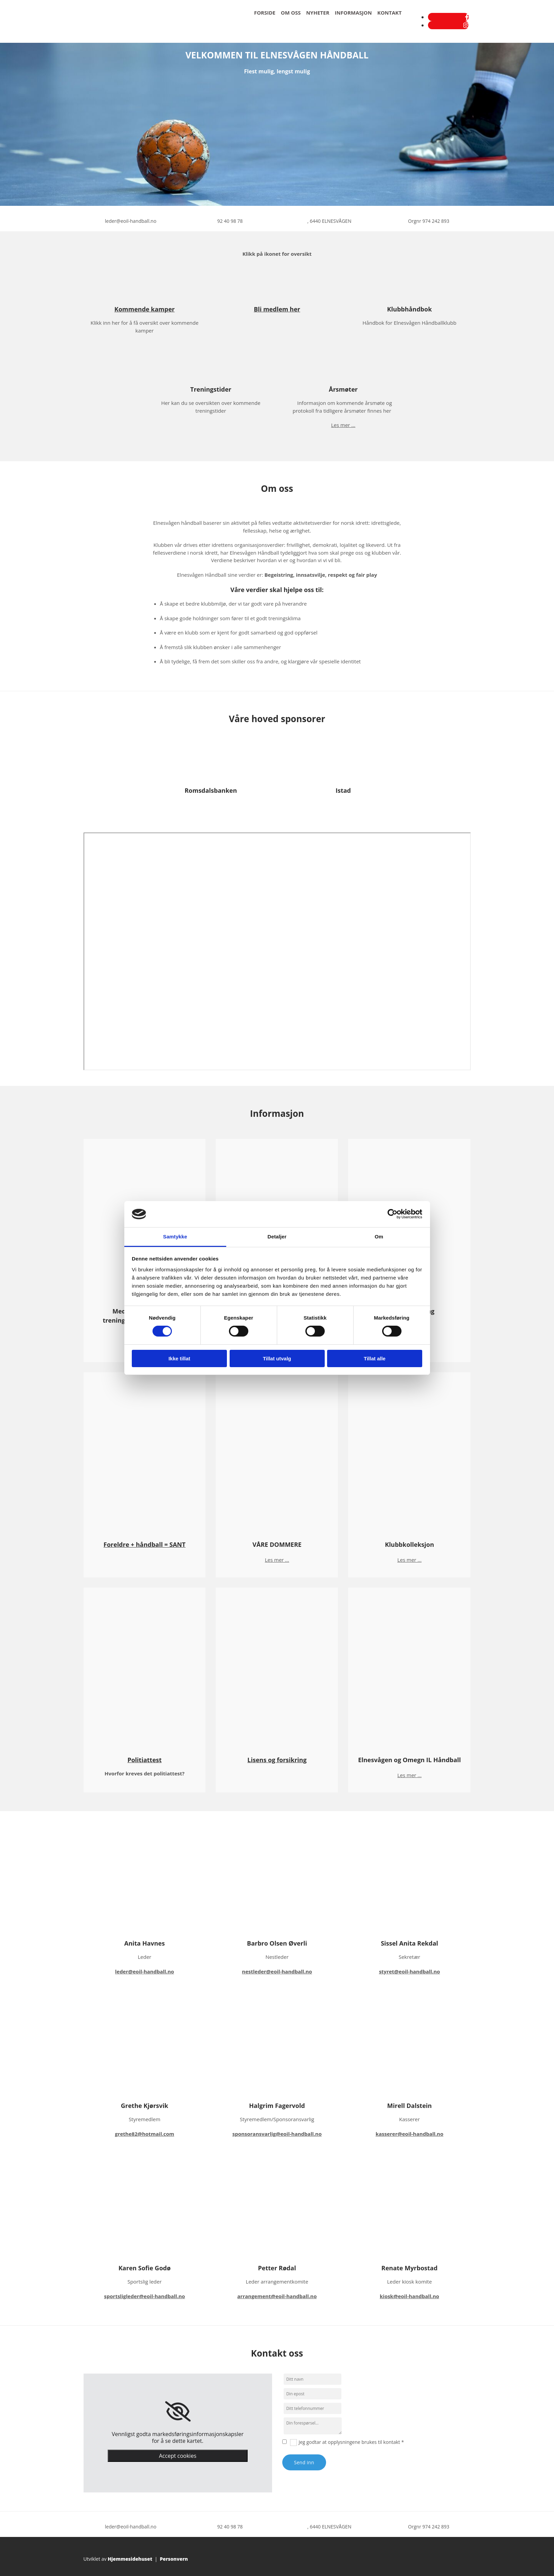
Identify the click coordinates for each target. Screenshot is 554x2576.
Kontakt (389, 12)
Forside (264, 12)
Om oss (291, 12)
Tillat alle (375, 1358)
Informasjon (353, 12)
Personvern (174, 2559)
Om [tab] (379, 1236)
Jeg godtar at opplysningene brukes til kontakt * (351, 2442)
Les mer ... (343, 425)
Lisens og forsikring (276, 1760)
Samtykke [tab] (175, 1236)
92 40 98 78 (230, 221)
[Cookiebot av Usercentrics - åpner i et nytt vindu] (392, 1214)
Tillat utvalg (277, 1358)
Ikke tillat (179, 1358)
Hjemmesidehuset (130, 2559)
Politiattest (144, 1760)
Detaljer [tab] (277, 1236)
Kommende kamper (144, 309)
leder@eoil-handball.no (131, 221)
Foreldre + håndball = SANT (144, 1544)
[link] (178, 2411)
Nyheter (317, 12)
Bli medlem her (277, 309)
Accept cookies (177, 2455)
